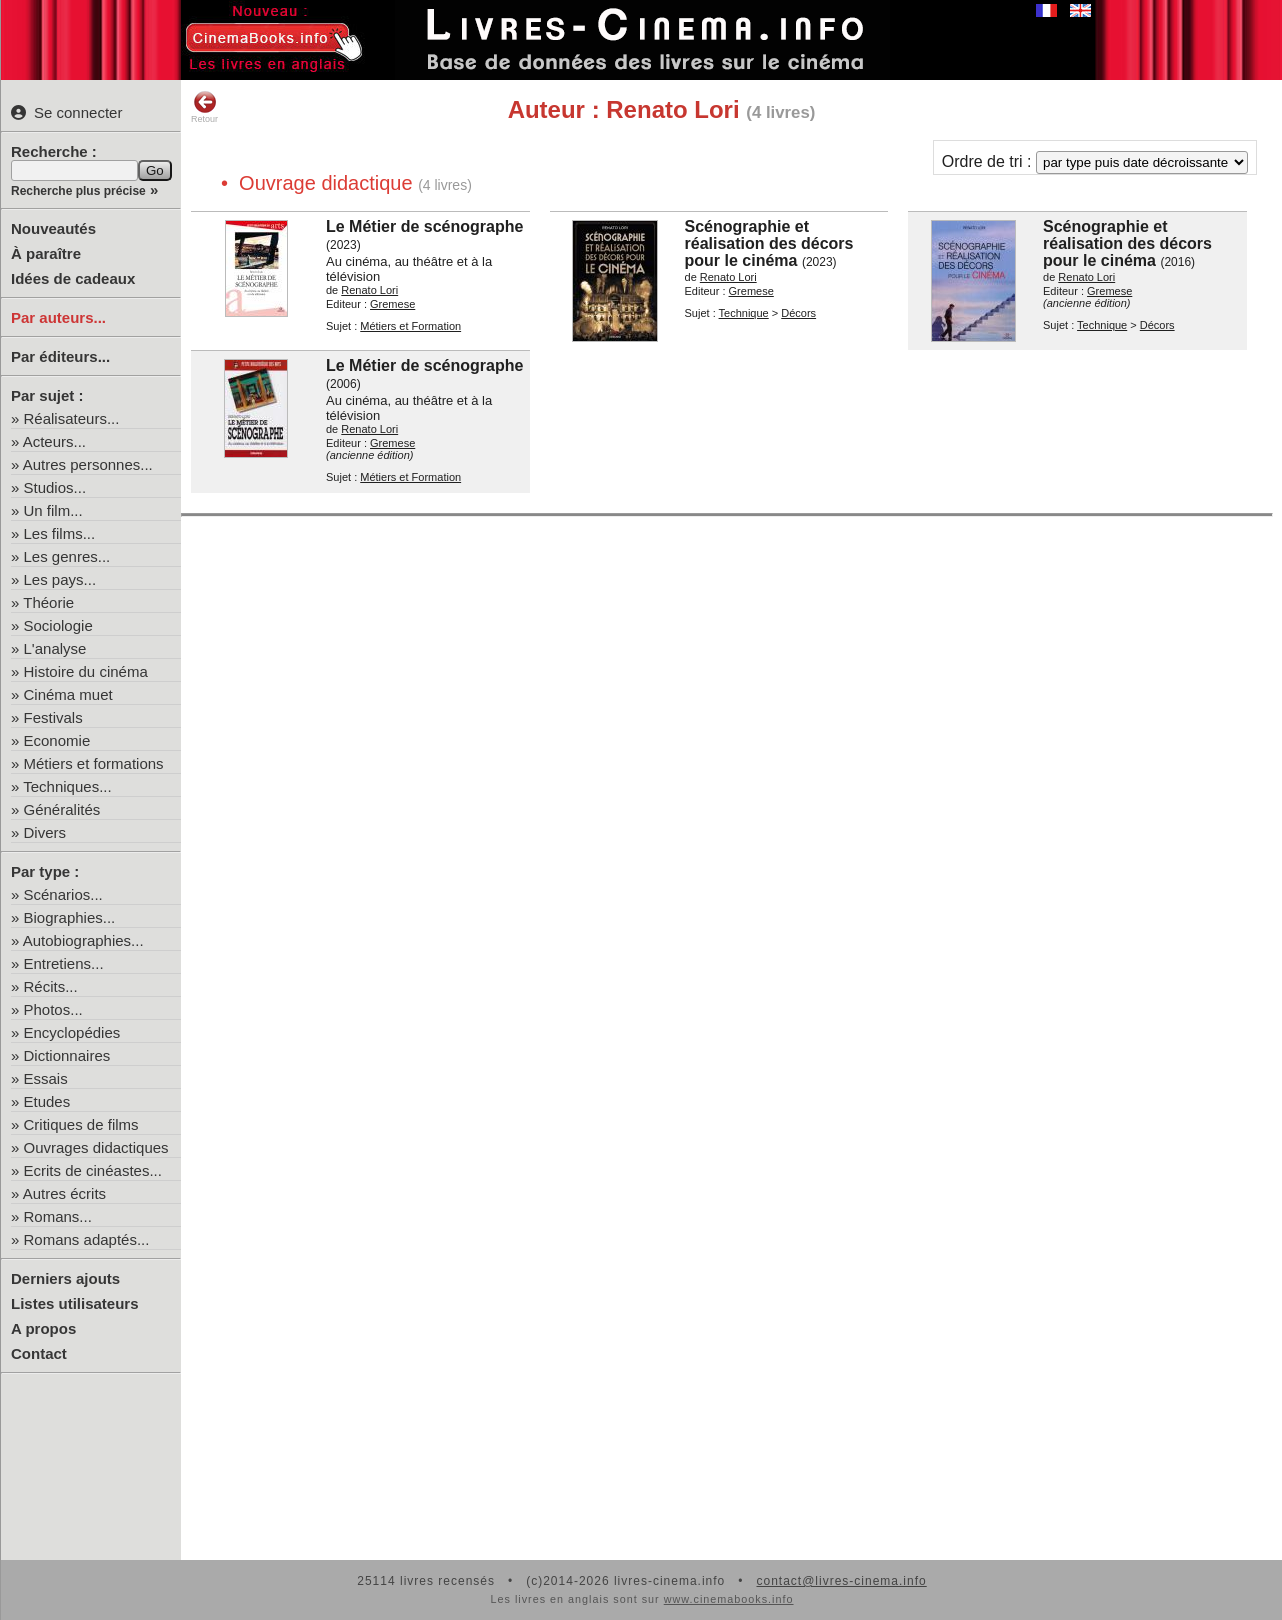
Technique (744, 313)
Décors (798, 313)
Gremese (392, 304)
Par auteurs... (58, 317)
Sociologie (58, 625)
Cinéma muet (68, 694)
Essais (46, 1078)
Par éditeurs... (60, 356)
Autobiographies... (83, 940)
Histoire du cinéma (86, 671)
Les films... (60, 533)
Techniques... (67, 786)
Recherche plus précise (78, 191)
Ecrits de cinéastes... (93, 1170)
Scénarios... (63, 894)
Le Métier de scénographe (424, 226)
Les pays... (60, 579)
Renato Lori (369, 290)
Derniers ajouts (65, 1278)
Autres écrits (64, 1193)
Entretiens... (64, 963)
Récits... (51, 986)
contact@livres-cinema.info (841, 1581)
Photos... (53, 1009)
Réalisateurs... (72, 418)
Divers (45, 832)
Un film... (53, 510)
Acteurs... (54, 441)
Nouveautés (53, 228)
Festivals (53, 717)
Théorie (48, 602)
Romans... (58, 1216)
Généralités (62, 809)
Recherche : (54, 151)
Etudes (47, 1101)
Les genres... (67, 556)
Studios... (55, 487)
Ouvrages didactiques (96, 1147)
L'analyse (55, 648)
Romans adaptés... (87, 1239)
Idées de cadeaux (73, 278)
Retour (204, 107)
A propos (43, 1328)
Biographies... (70, 917)
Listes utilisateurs (75, 1303)
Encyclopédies (72, 1032)
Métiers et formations (94, 763)
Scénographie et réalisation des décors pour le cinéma (769, 243)
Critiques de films (81, 1124)
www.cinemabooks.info (729, 1599)
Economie (57, 740)
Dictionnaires (67, 1055)
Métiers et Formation (410, 326)
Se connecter (66, 112)
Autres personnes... (88, 464)
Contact (39, 1353)
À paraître (46, 253)
